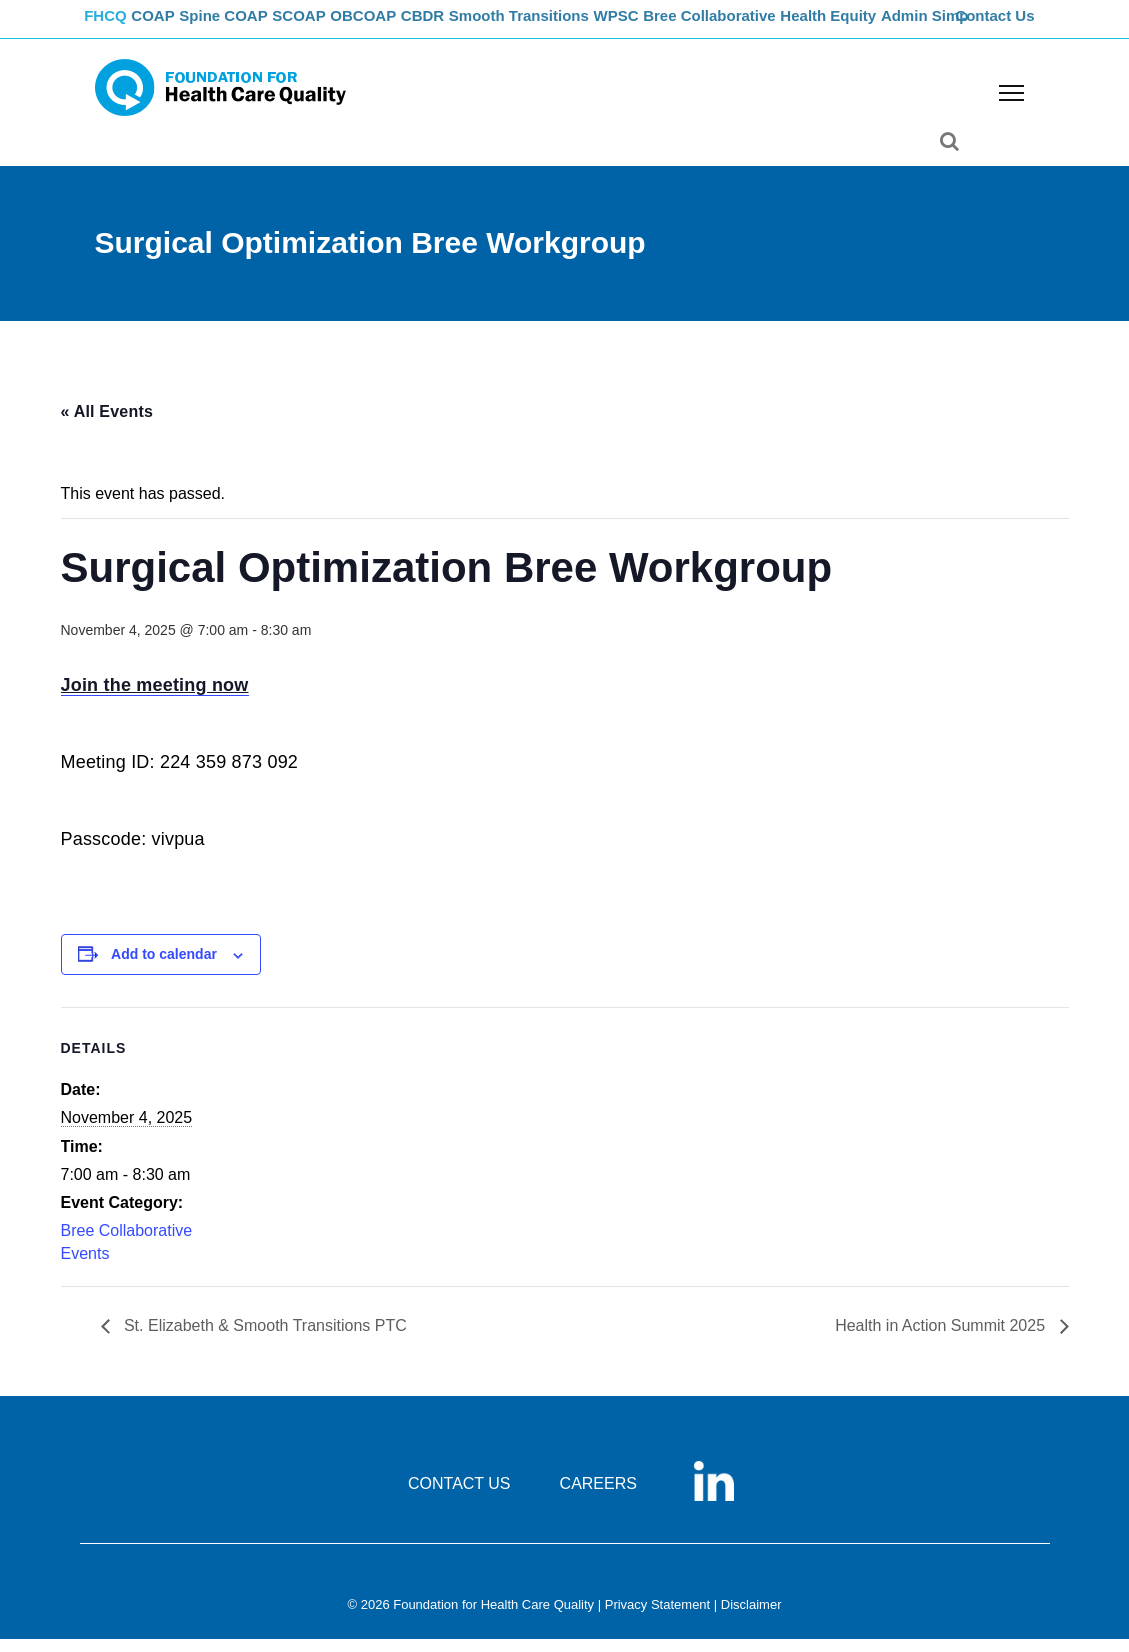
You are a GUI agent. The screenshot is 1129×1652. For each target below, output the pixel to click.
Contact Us (997, 25)
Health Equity (890, 25)
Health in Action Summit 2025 (942, 1339)
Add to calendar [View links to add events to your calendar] (164, 968)
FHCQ (115, 25)
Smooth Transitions (571, 25)
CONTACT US (459, 1497)
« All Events (107, 424)
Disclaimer (751, 1618)
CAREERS (598, 1497)
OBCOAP (404, 25)
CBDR (471, 25)
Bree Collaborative (769, 25)
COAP (171, 25)
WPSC (671, 25)
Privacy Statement (658, 1618)
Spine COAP (249, 25)
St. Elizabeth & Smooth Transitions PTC (263, 1339)
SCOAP (332, 25)
